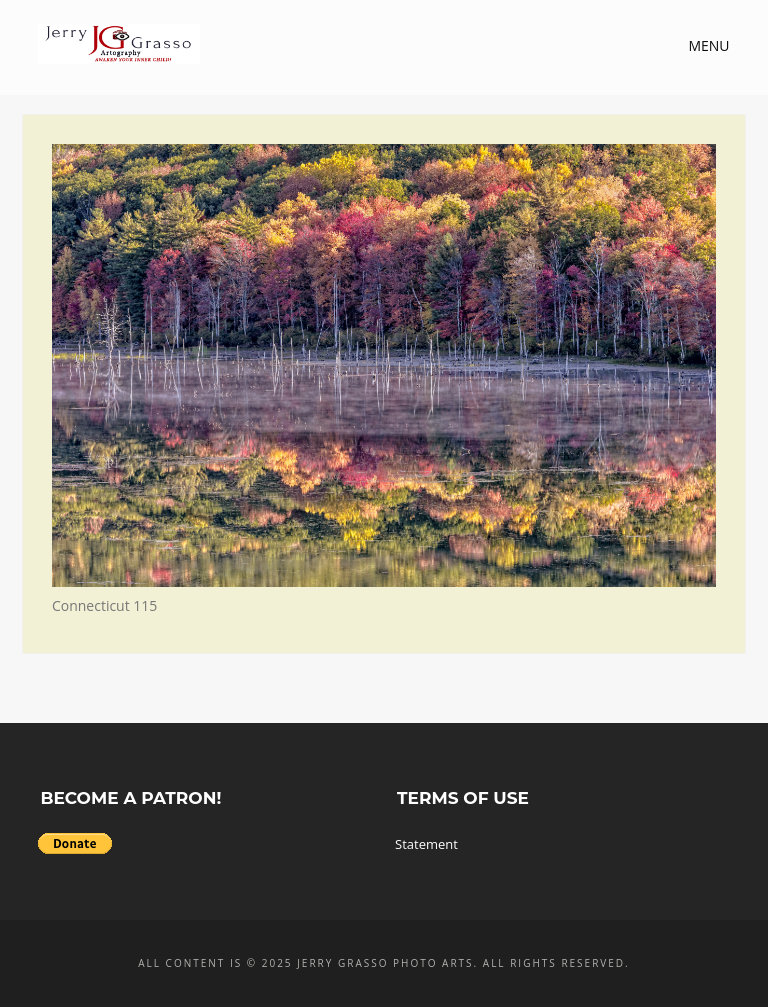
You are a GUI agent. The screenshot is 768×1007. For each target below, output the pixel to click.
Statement (426, 844)
